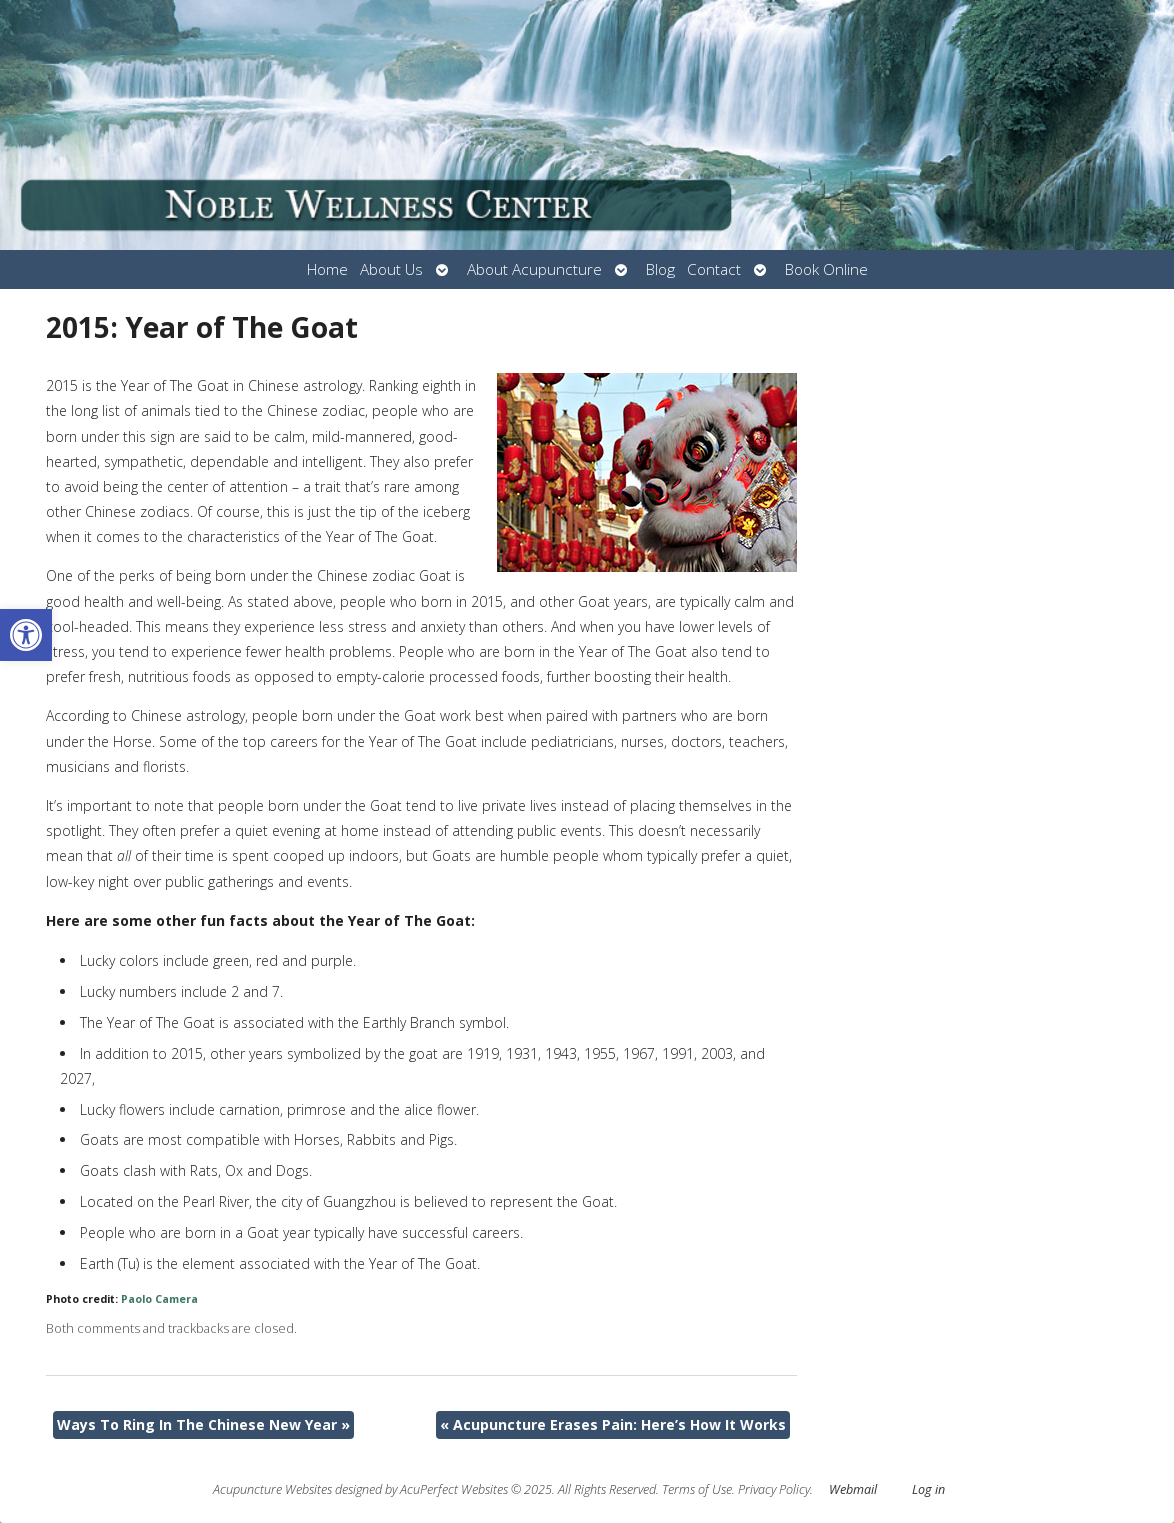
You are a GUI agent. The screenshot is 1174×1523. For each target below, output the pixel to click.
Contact (714, 269)
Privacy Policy (774, 1489)
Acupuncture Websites (272, 1489)
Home (327, 269)
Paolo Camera (159, 1299)
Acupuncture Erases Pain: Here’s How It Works (613, 1424)
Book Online (826, 269)
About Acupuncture (534, 269)
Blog (660, 269)
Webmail (853, 1489)
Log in (928, 1489)
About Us (391, 269)
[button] (26, 635)
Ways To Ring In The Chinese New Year (203, 1424)
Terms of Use (697, 1489)
